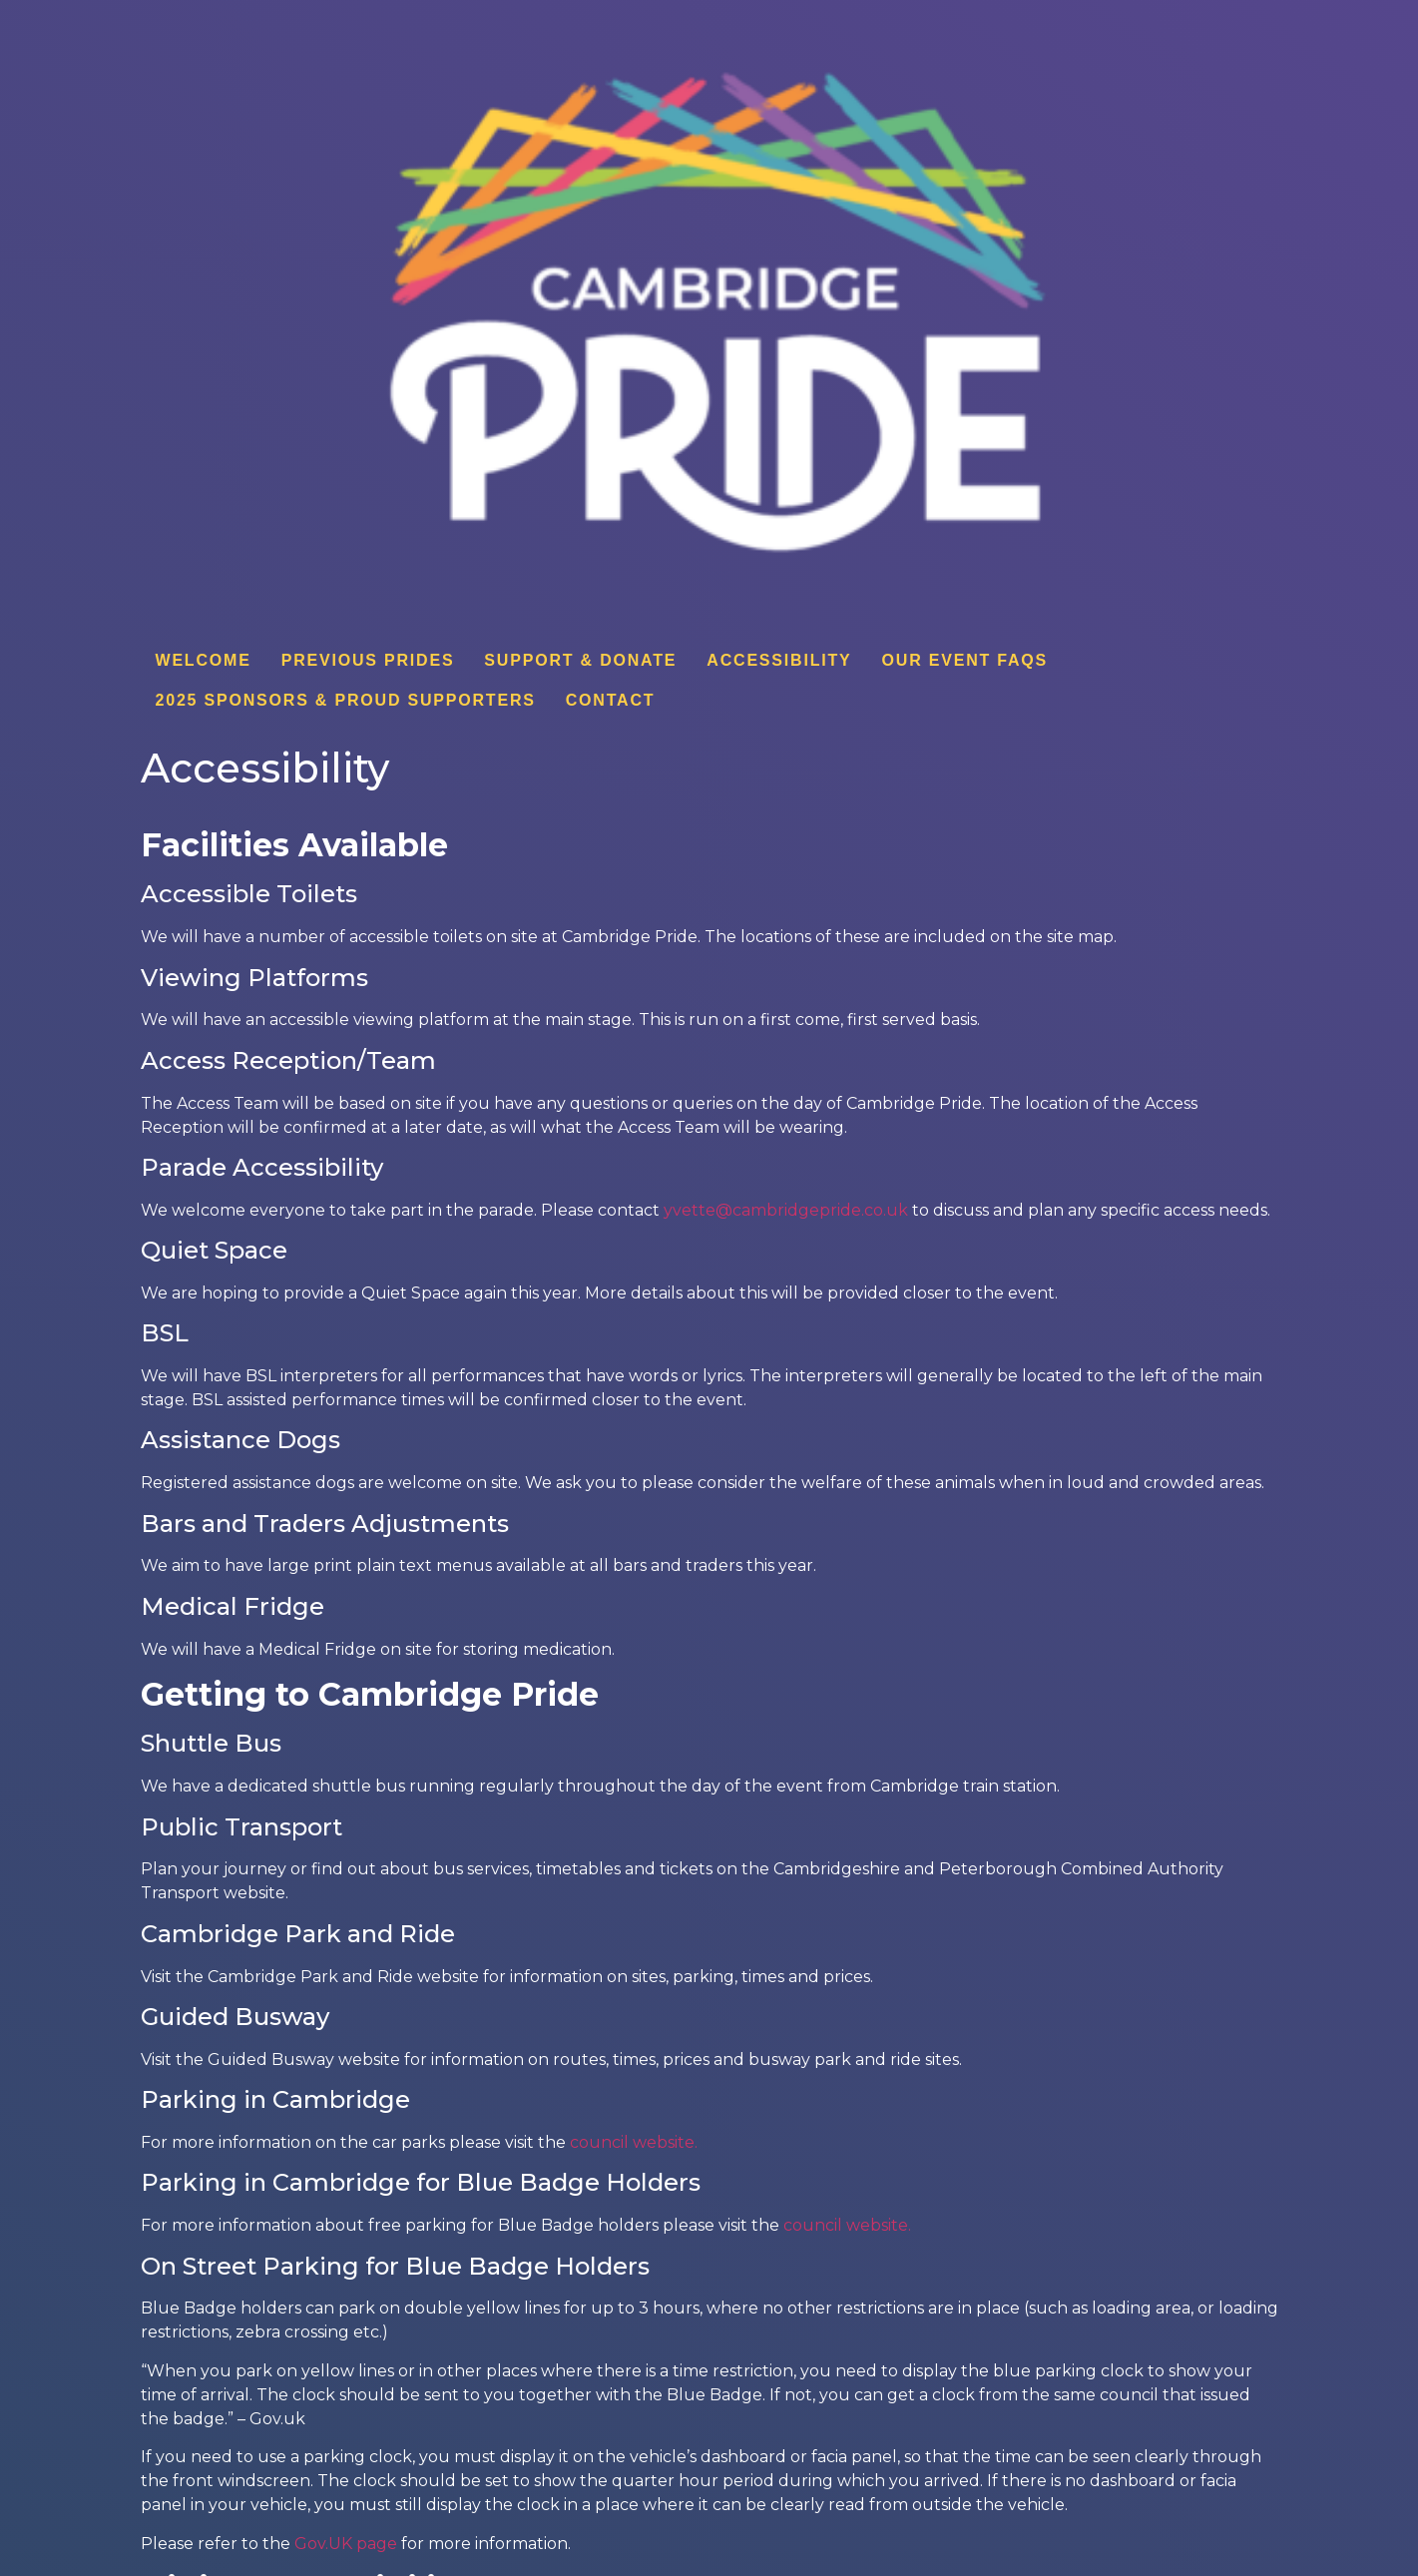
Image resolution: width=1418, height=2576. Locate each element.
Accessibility (779, 660)
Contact (611, 700)
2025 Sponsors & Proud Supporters (346, 700)
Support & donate (580, 660)
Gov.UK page (345, 2543)
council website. (638, 2142)
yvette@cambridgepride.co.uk (786, 1210)
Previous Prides (368, 660)
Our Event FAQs (965, 660)
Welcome (203, 660)
